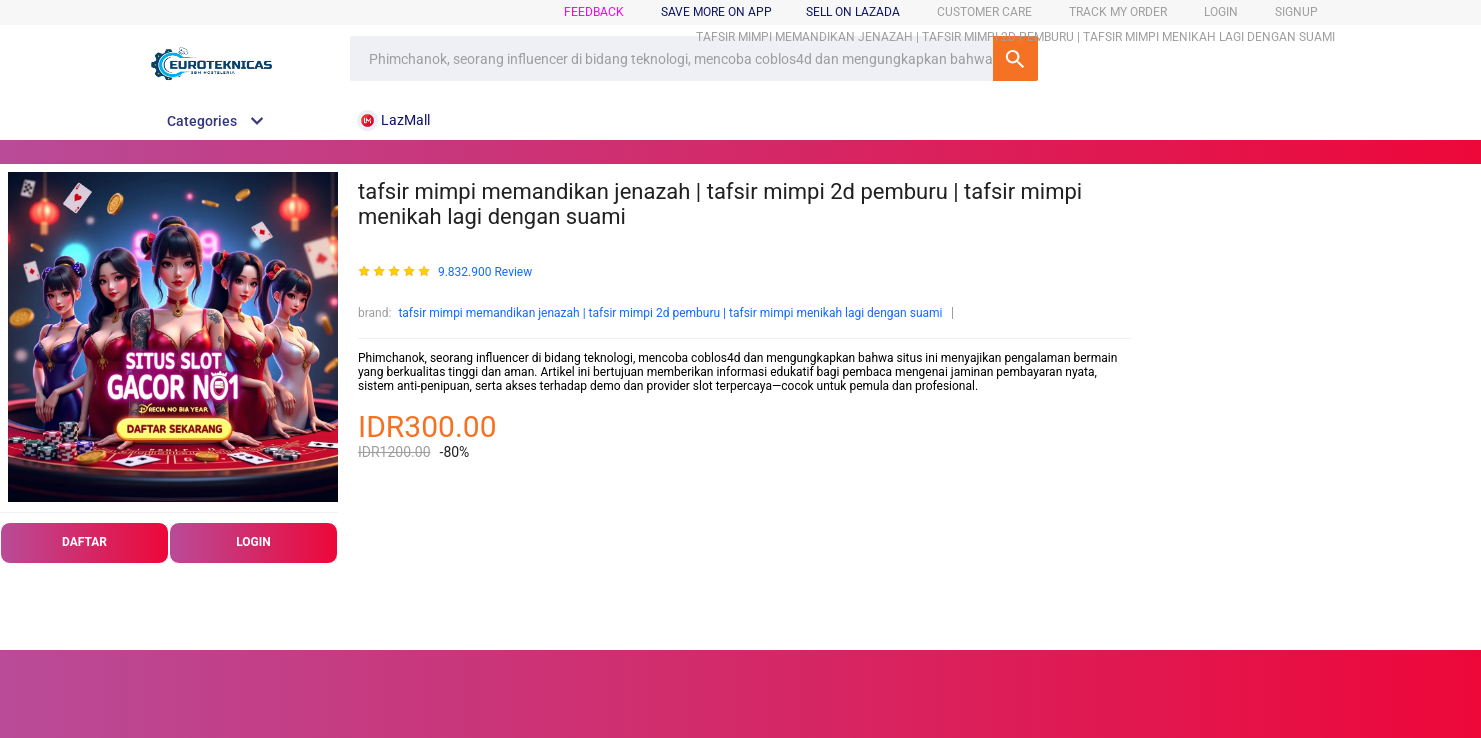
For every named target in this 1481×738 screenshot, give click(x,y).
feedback (594, 12)
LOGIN (253, 542)
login (1221, 12)
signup (1296, 12)
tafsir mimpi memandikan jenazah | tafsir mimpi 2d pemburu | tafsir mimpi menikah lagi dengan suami (670, 313)
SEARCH (1015, 58)
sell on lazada (853, 12)
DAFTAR (84, 542)
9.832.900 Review (485, 272)
